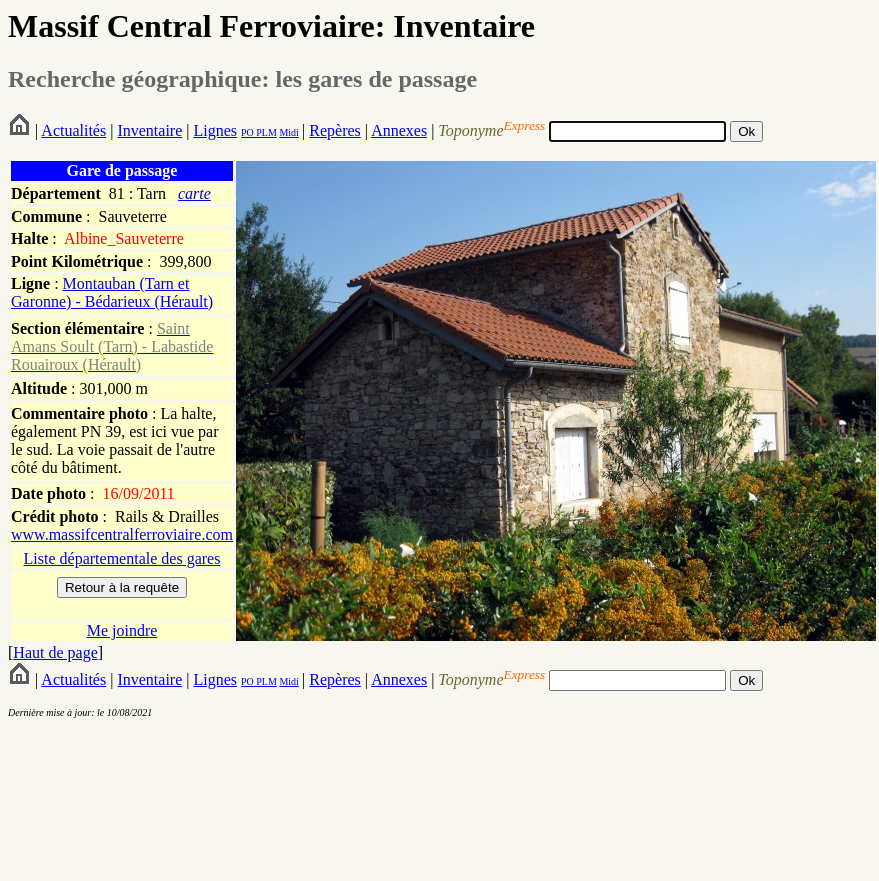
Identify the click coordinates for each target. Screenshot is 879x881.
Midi (288, 132)
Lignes (215, 130)
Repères (335, 130)
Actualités (73, 130)
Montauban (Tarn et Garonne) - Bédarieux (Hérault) (112, 292)
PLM (265, 132)
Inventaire (149, 130)
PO (247, 132)
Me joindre (122, 630)
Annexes (399, 130)
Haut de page (55, 652)
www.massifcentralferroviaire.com (122, 534)
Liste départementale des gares (122, 558)
